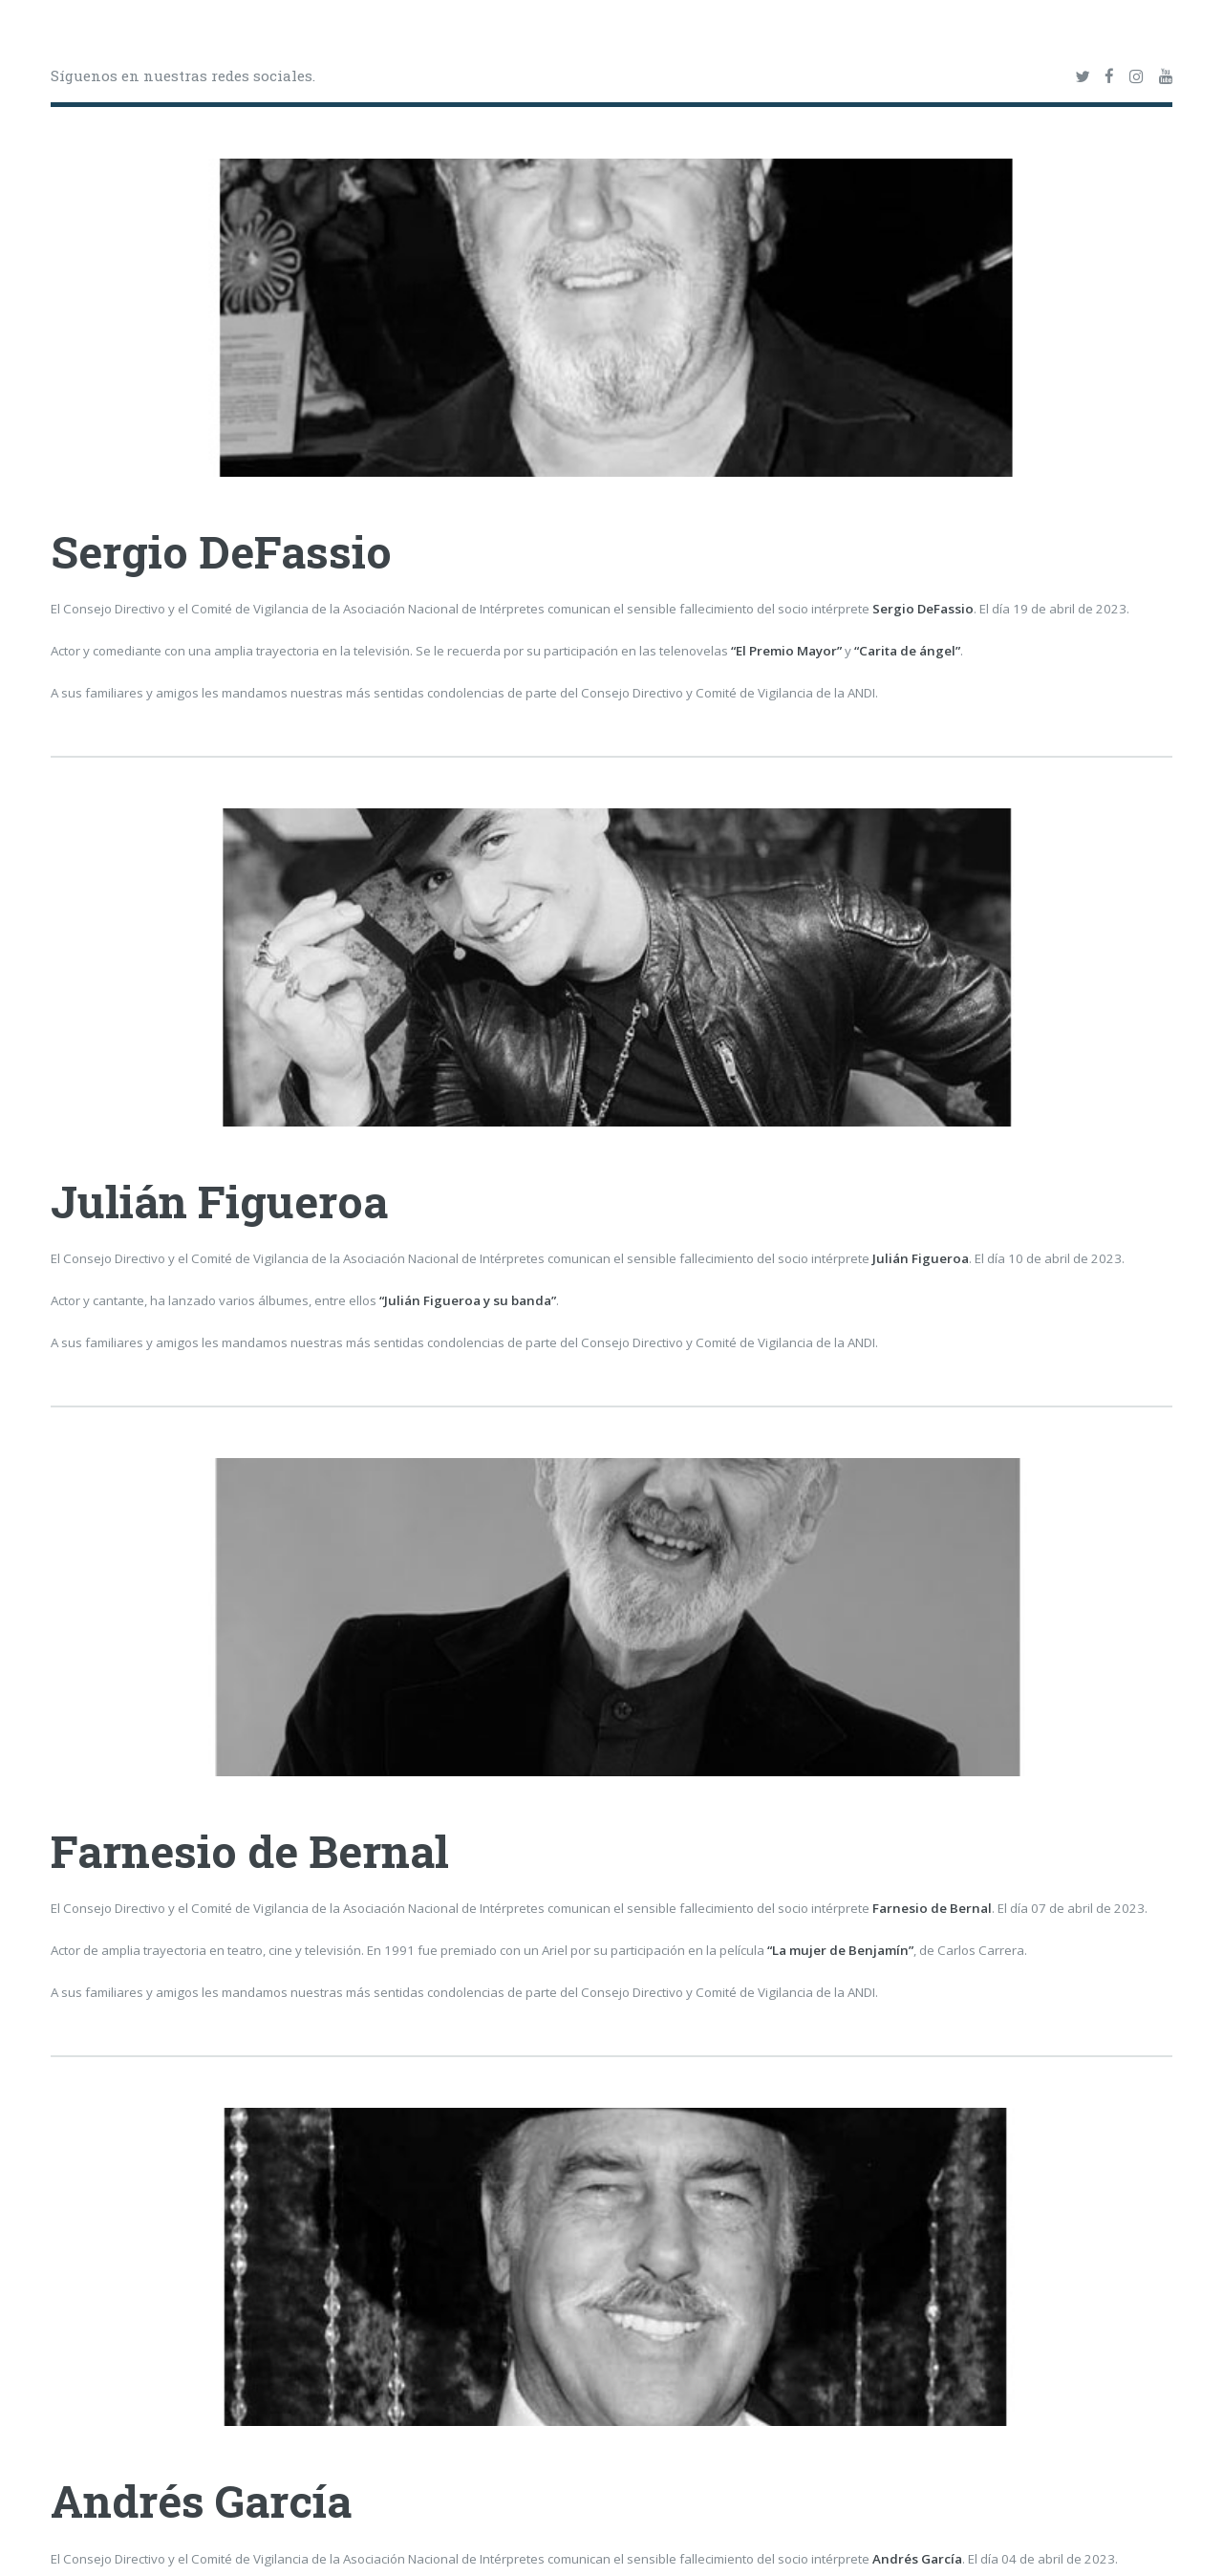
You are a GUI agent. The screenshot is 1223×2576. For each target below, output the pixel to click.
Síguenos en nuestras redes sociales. (183, 75)
